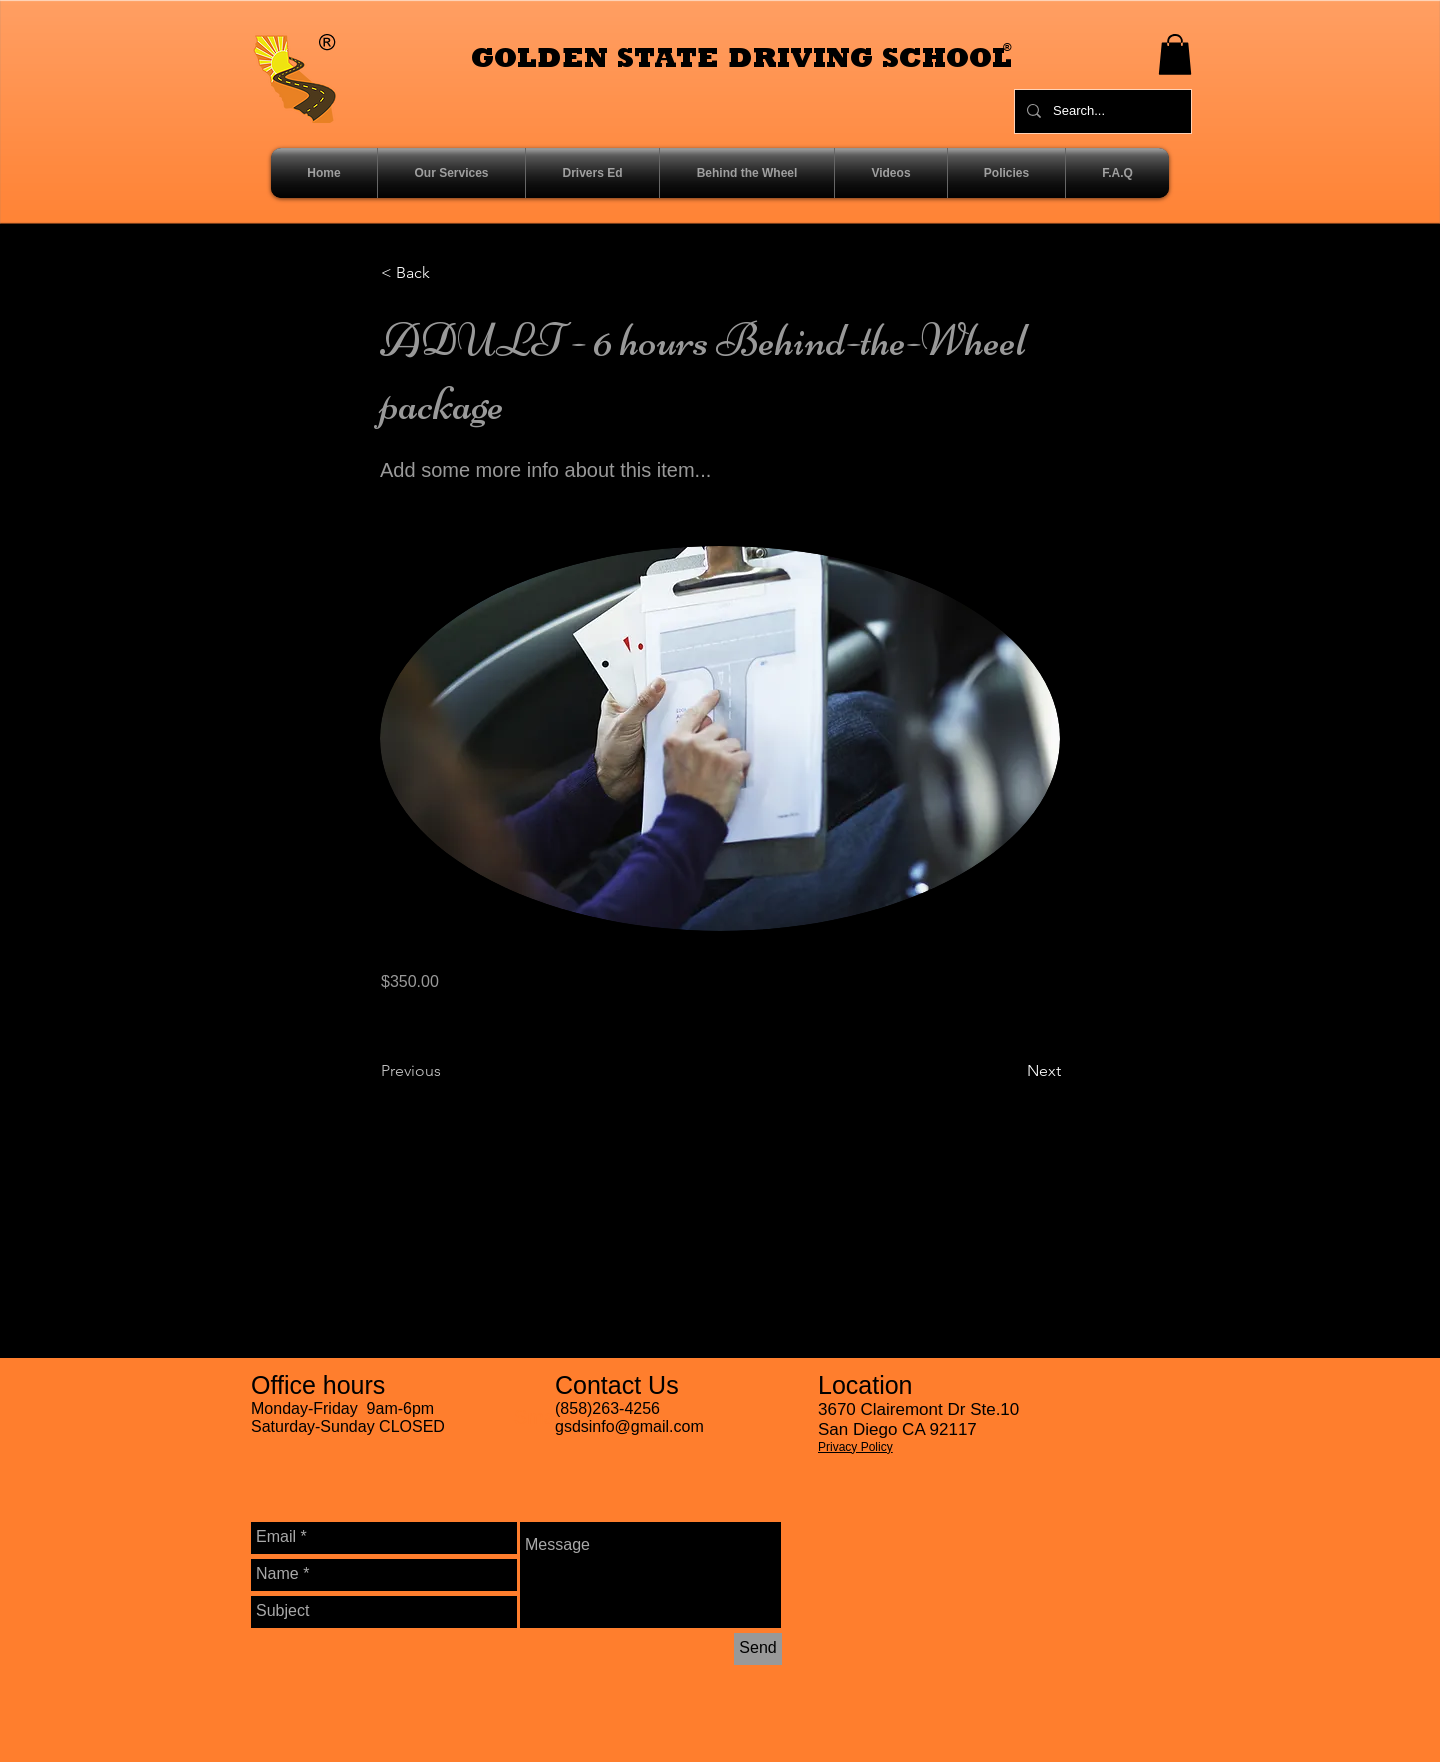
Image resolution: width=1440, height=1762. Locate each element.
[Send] (758, 1649)
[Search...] (1101, 111)
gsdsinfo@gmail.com (629, 1426)
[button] (1175, 54)
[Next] (1011, 1071)
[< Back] (447, 274)
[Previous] (447, 1071)
